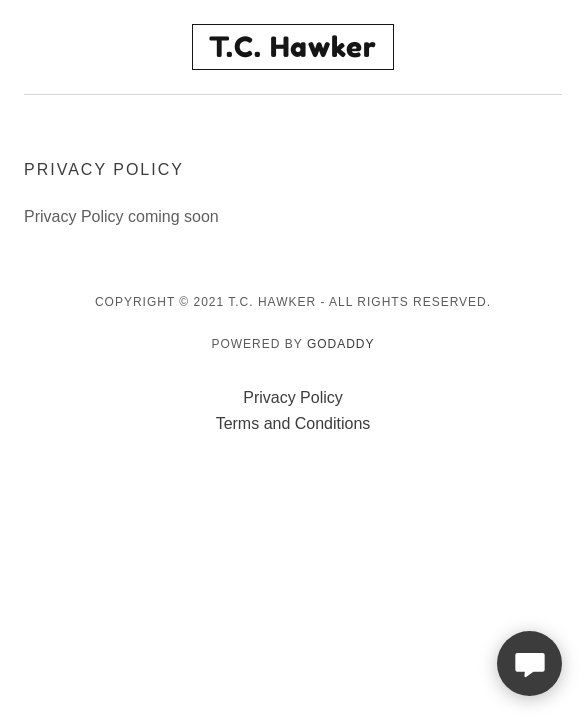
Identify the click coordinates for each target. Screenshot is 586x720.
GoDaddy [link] (341, 344)
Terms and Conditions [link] (293, 423)
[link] (293, 47)
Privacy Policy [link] (293, 397)
